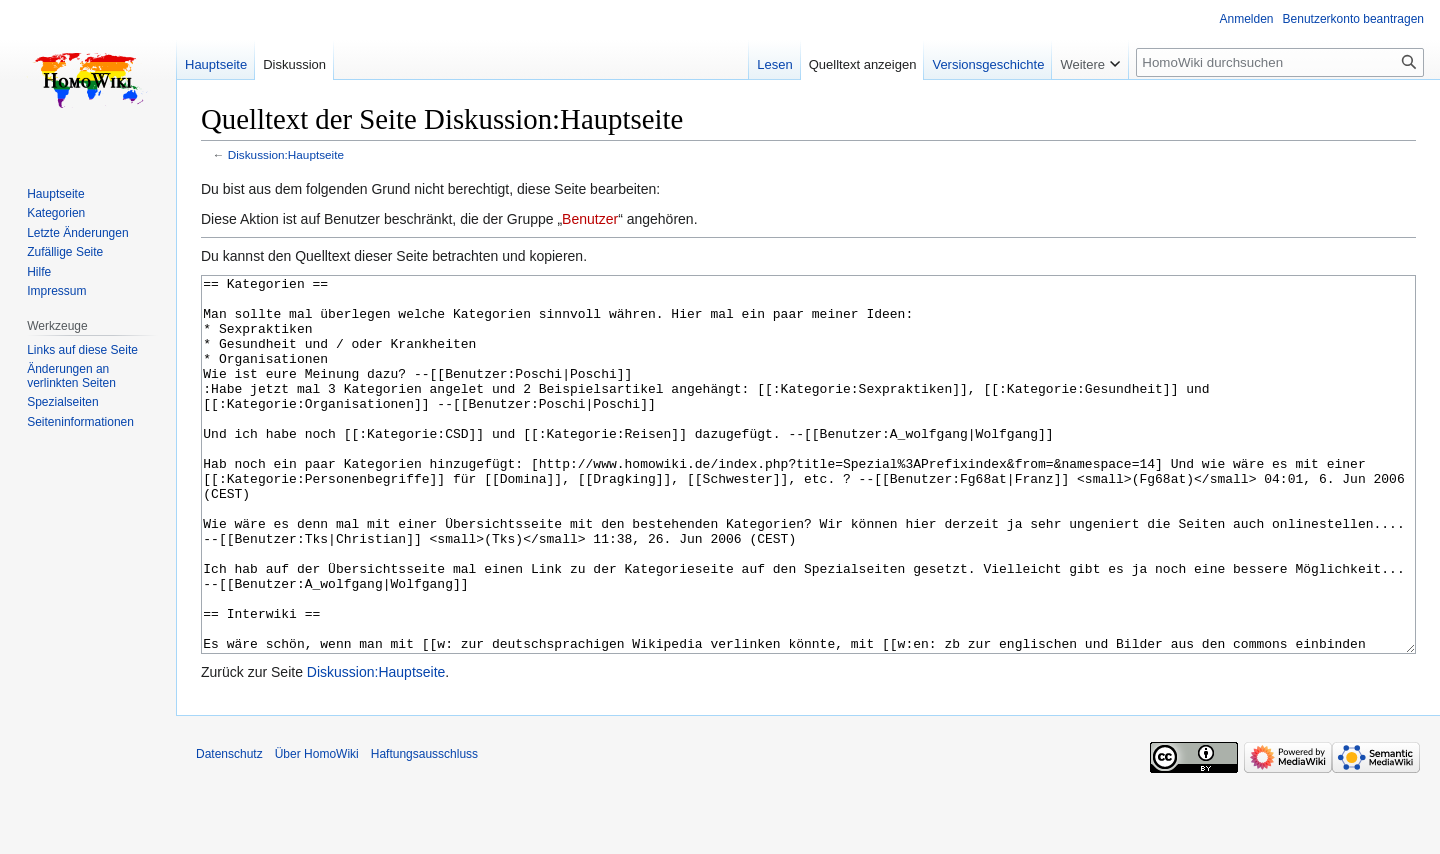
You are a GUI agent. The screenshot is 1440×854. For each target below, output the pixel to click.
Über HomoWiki (317, 829)
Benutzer (590, 219)
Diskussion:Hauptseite (286, 154)
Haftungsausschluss (424, 829)
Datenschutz (229, 829)
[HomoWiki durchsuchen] (1280, 62)
